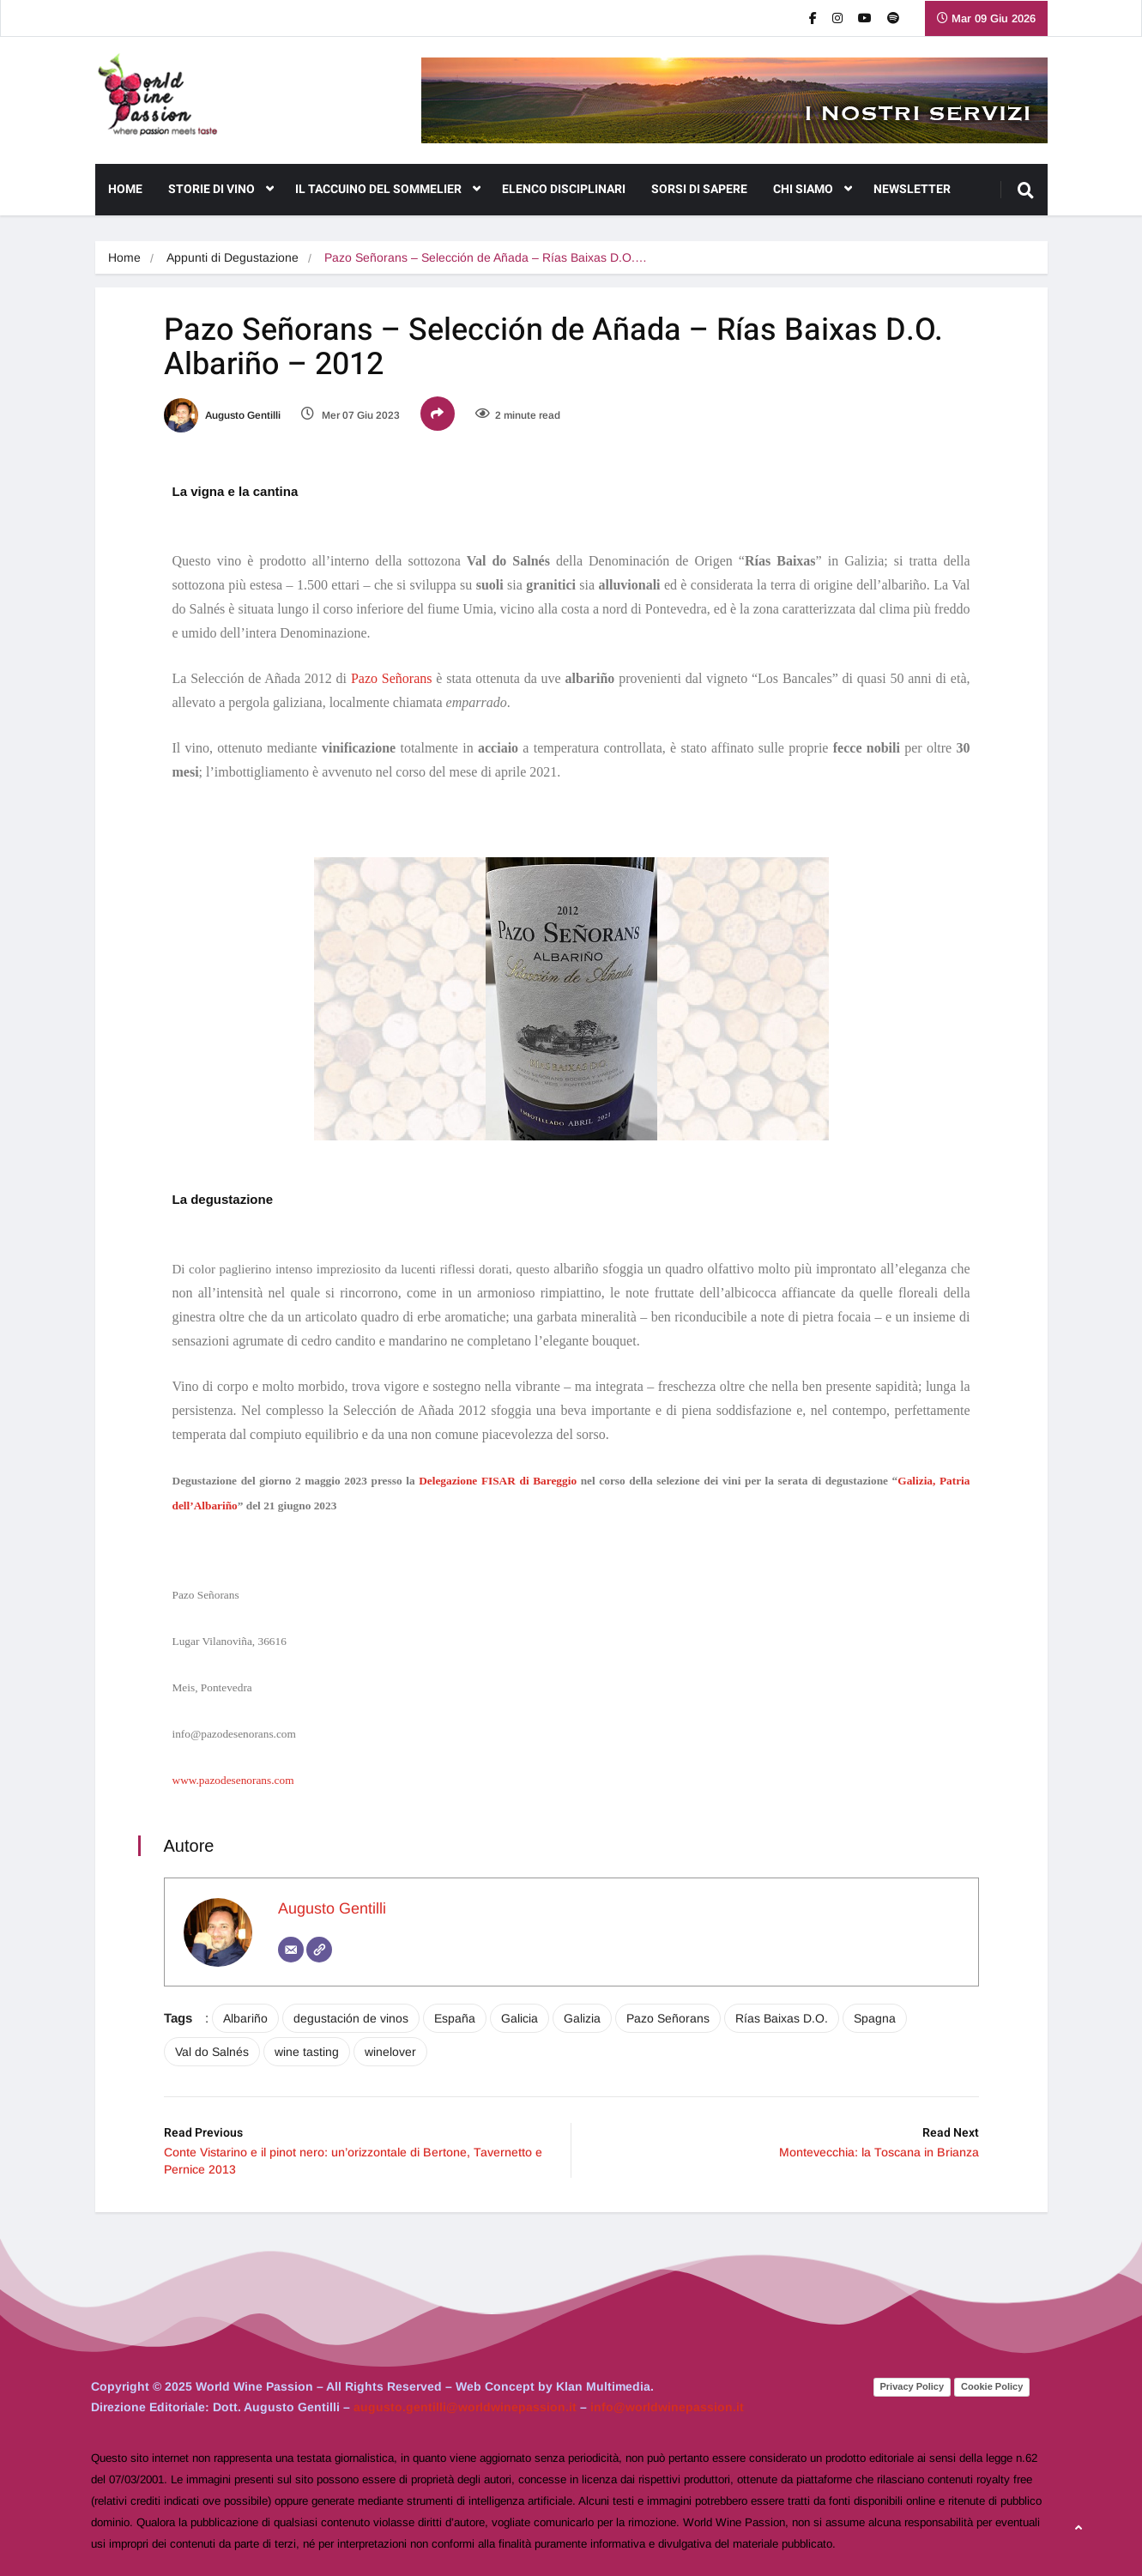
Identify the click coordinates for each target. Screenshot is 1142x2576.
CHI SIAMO (812, 189)
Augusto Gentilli (222, 415)
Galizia (582, 2018)
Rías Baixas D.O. (781, 2018)
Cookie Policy (992, 2386)
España (454, 2018)
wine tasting (307, 2052)
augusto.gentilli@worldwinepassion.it (465, 2407)
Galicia (519, 2018)
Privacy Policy (912, 2386)
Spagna (875, 2018)
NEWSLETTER (912, 189)
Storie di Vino (221, 189)
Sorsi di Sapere (699, 189)
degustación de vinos (350, 2018)
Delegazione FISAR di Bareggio (498, 1480)
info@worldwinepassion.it (667, 2407)
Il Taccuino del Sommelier (387, 189)
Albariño (245, 2018)
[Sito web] (319, 1949)
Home (125, 189)
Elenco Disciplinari (563, 189)
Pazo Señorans (391, 678)
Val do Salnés (212, 2052)
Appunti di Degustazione (232, 257)
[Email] (291, 1949)
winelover (390, 2052)
